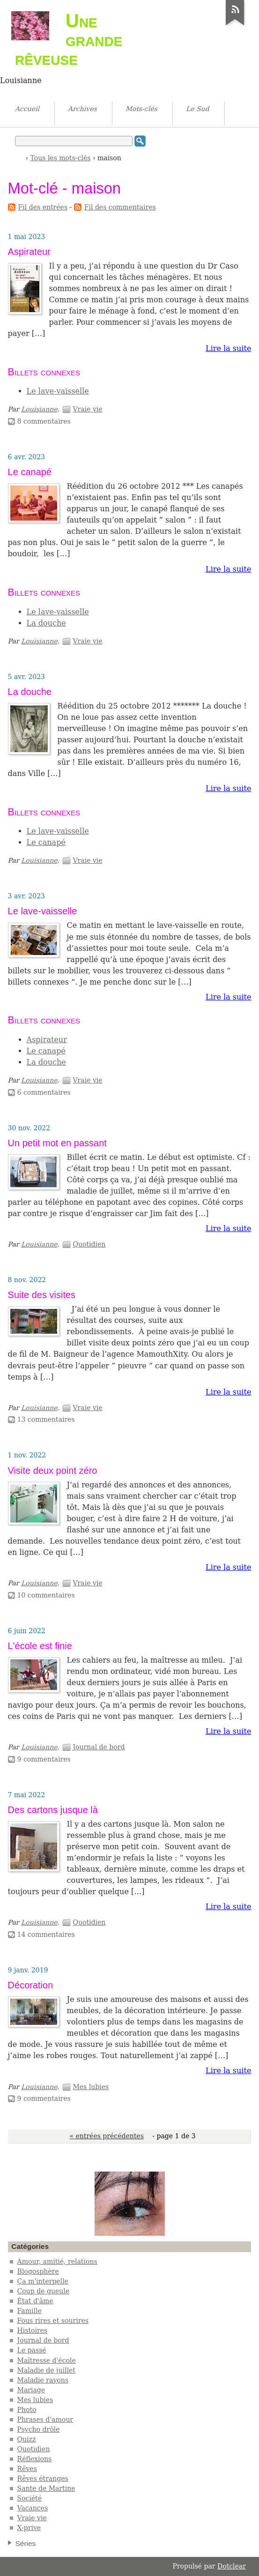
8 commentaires (44, 421)
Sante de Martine (46, 2488)
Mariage (31, 2390)
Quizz (26, 2439)
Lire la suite (228, 348)
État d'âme (35, 2301)
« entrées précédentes (106, 2136)
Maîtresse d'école (46, 2360)
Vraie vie (87, 409)
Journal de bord (99, 1747)
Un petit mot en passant (57, 1143)
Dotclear (231, 2566)
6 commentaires (44, 1092)
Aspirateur (29, 251)
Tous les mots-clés (60, 158)
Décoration (30, 1985)
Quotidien (89, 1244)
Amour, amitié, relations (57, 2261)
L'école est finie (40, 1646)
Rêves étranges (42, 2478)
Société (29, 2498)
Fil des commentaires (120, 207)
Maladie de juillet (46, 2370)
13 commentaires (46, 1419)
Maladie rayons (42, 2380)
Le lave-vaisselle (58, 391)
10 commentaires (46, 1595)
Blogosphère (38, 2271)
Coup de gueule (43, 2291)
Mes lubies (91, 2087)
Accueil (19, 157)
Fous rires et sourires (53, 2320)
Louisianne (39, 409)
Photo (27, 2409)
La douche (46, 623)
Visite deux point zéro (52, 1470)
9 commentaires (44, 1759)
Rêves (27, 2468)
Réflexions (34, 2459)
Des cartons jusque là (53, 1810)
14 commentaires (46, 1934)
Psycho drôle (38, 2429)
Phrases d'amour (45, 2419)
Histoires (32, 2330)
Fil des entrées (43, 207)
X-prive (29, 2527)
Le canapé (30, 472)
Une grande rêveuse (68, 39)
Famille (29, 2311)
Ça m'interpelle (42, 2281)
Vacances (32, 2508)
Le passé (31, 2350)
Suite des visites (42, 1295)
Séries (25, 2543)
